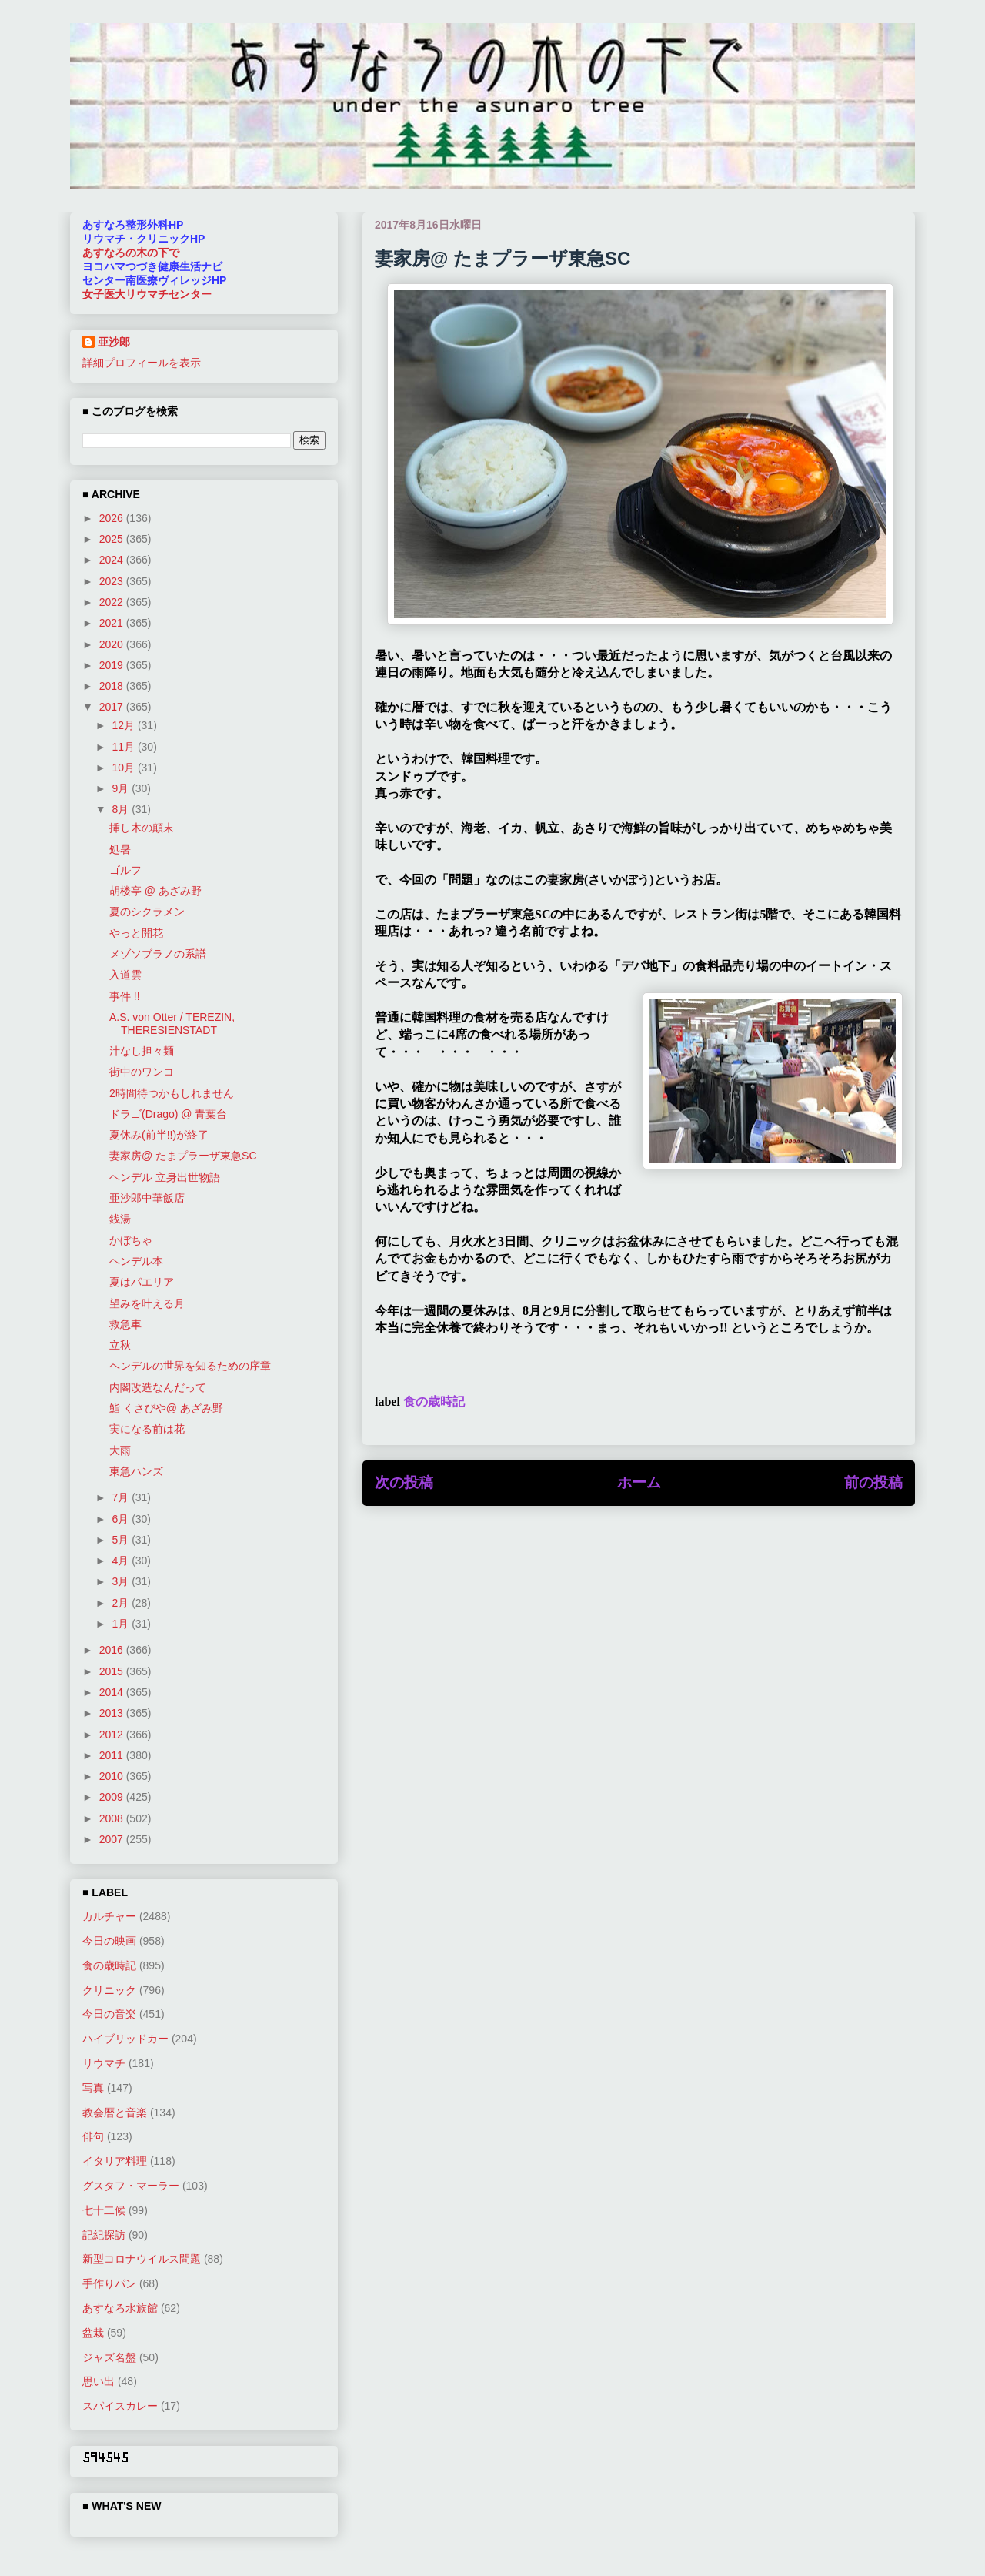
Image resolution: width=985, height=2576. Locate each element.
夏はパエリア (141, 1282)
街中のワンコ (141, 1072)
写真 (93, 2088)
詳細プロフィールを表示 (141, 362)
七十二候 (103, 2210)
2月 (122, 1603)
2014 (112, 1692)
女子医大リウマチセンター (147, 294)
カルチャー (109, 1916)
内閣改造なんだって (157, 1387)
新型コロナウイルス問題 (141, 2259)
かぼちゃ (130, 1240)
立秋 (120, 1345)
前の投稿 (873, 1482)
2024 (112, 560)
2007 (112, 1839)
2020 (112, 644)
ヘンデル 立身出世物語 (164, 1177)
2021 (112, 623)
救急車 (125, 1324)
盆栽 (93, 2333)
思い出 (98, 2381)
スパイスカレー (120, 2406)
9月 (122, 788)
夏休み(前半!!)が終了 (159, 1135)
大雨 (120, 1450)
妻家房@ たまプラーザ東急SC (183, 1155)
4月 (122, 1560)
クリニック (109, 1990)
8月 (122, 809)
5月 (122, 1540)
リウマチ (103, 2063)
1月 (122, 1624)
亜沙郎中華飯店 (147, 1198)
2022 (112, 602)
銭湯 (120, 1219)
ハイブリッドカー (125, 2038)
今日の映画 (109, 1941)
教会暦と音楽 (114, 2112)
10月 (124, 767)
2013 (112, 1713)
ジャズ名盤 (109, 2357)
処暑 (120, 849)
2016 (112, 1650)
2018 (112, 686)
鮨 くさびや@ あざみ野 (166, 1408)
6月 (122, 1519)
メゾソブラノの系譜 (157, 954)
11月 (124, 747)
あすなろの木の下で (130, 252)
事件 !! (124, 996)
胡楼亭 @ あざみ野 (155, 891)
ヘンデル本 (136, 1261)
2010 (112, 1776)
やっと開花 (136, 933)
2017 (112, 707)
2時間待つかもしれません (171, 1093)
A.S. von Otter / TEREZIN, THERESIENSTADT (172, 1023)
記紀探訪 (103, 2235)
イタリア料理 (114, 2161)
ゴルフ (125, 870)
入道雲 (125, 975)
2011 (112, 1755)
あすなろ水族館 (120, 2308)
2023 (112, 581)
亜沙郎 (114, 342)
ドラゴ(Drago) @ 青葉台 (168, 1114)
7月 (122, 1497)
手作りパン (109, 2283)
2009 (112, 1797)
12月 (124, 725)
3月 (122, 1581)
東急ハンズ (136, 1471)
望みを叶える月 (147, 1303)
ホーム (639, 1482)
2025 (112, 539)
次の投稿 (404, 1482)
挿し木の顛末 (141, 827)
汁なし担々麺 (141, 1051)
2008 (112, 1818)
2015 (112, 1671)
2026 (112, 518)
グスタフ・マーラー (130, 2186)
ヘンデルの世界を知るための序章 (190, 1366)
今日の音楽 (109, 2014)
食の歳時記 (434, 1401)
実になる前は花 (147, 1429)
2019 (112, 665)
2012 (112, 1734)
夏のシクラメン (147, 911)
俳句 (93, 2136)
